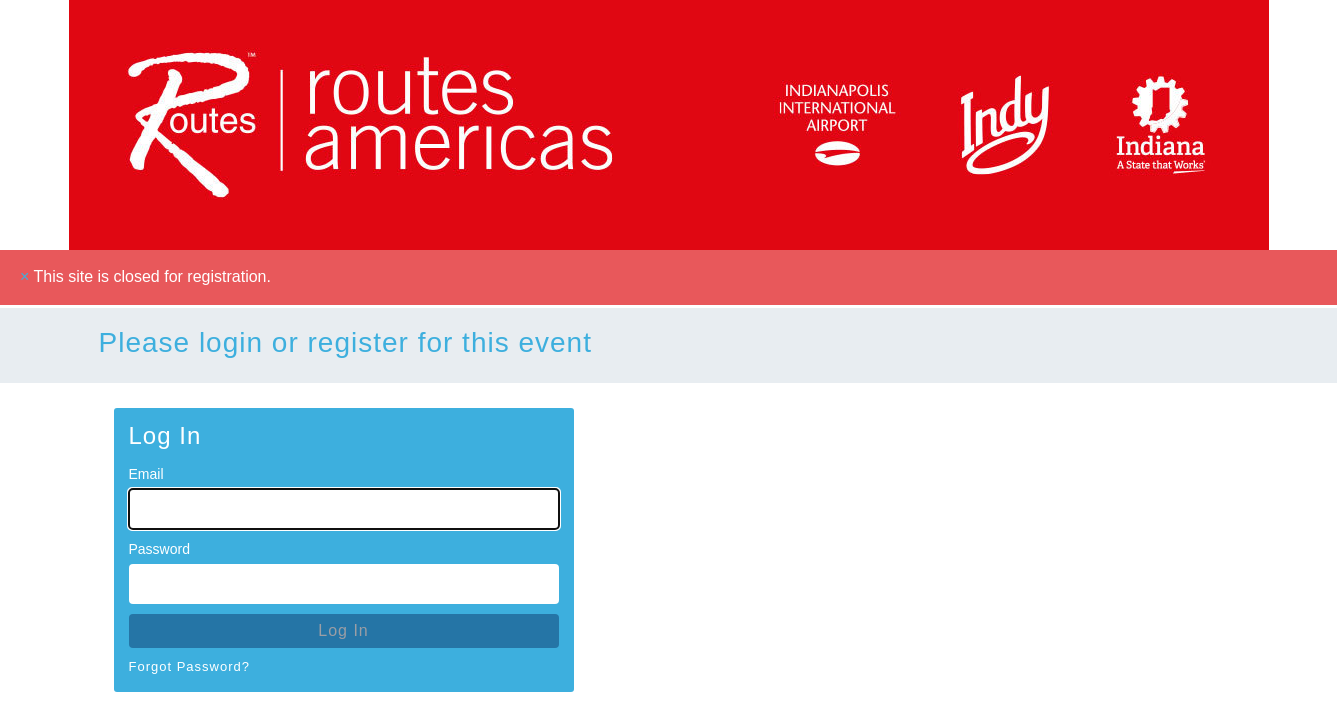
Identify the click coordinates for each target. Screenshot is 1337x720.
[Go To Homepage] (668, 125)
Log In (343, 630)
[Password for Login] (344, 584)
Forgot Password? (190, 666)
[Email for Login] (344, 509)
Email (146, 474)
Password (159, 549)
